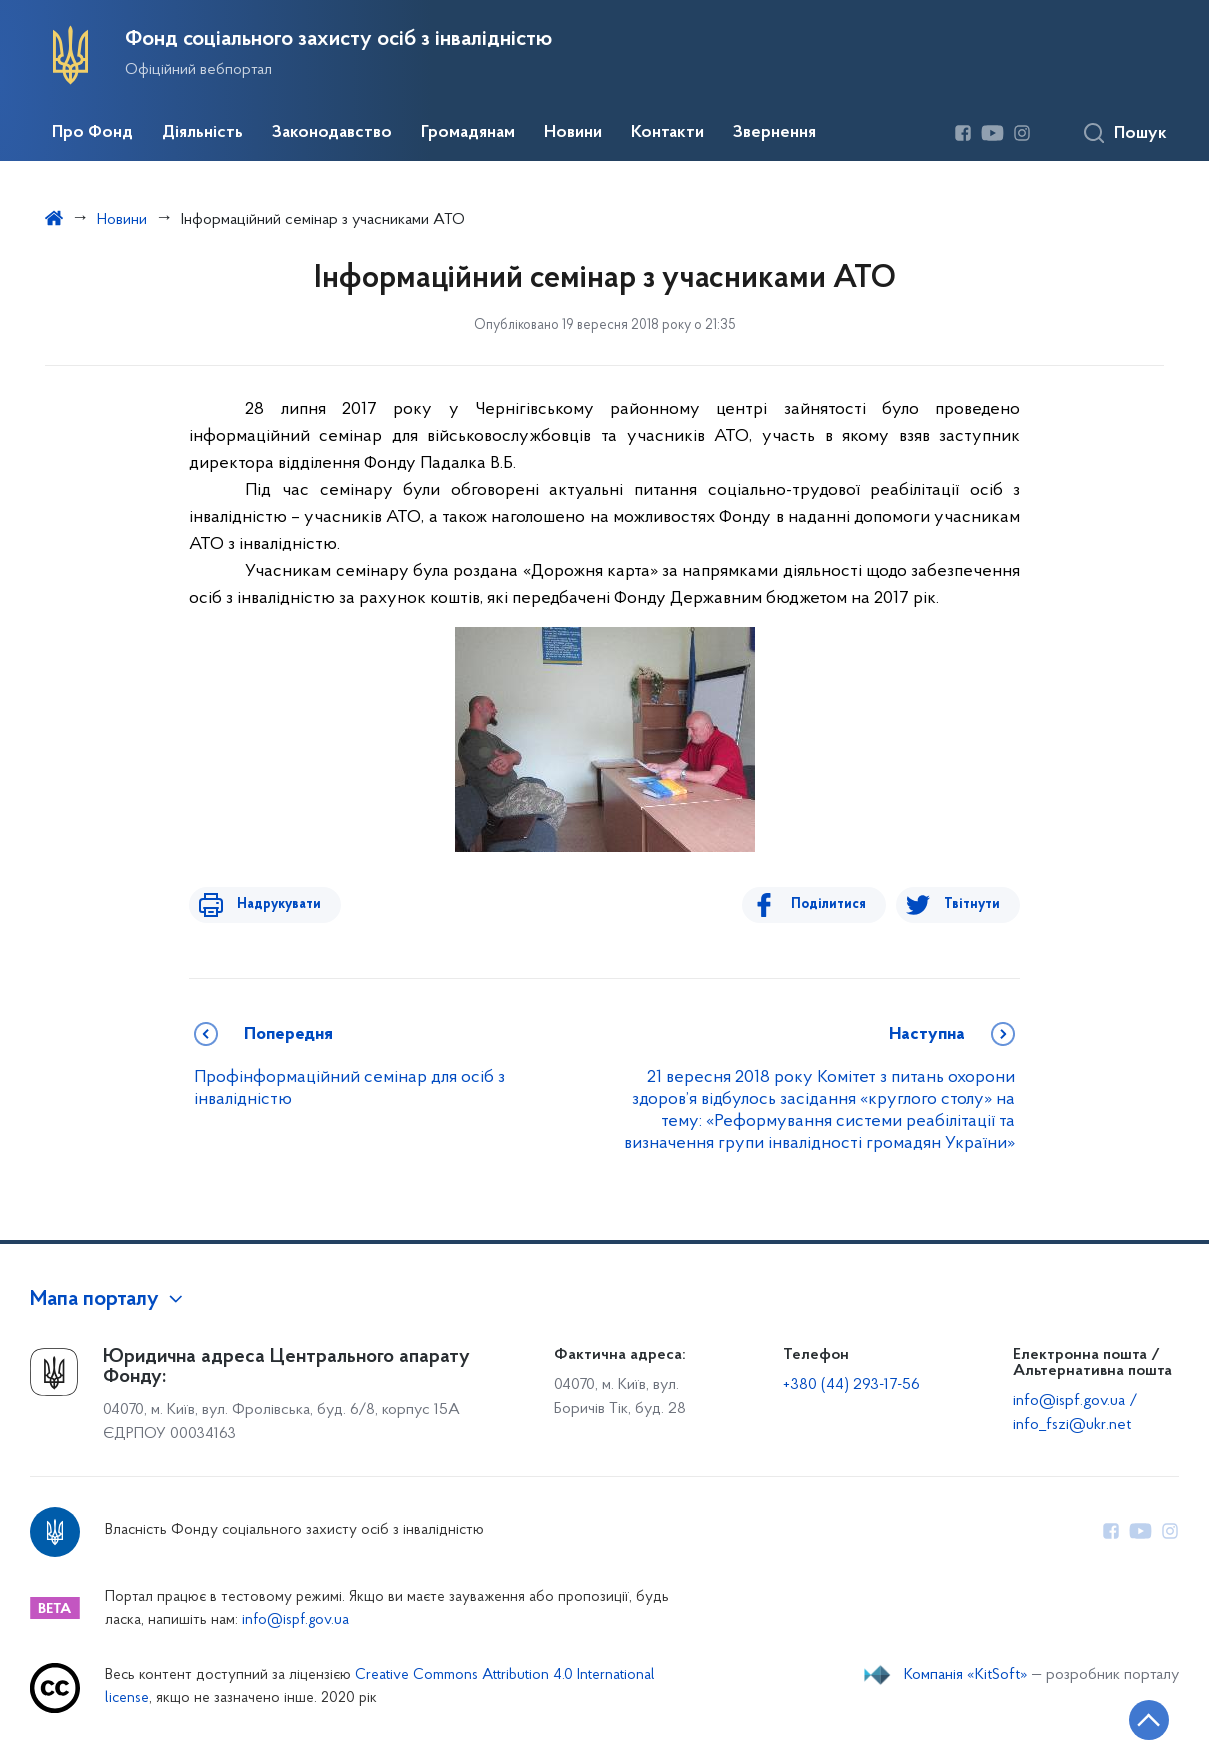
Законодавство (332, 133)
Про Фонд (92, 133)
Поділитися (836, 904)
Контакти (667, 133)
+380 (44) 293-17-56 (851, 1385)
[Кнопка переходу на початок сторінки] (1134, 1718)
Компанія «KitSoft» (966, 1675)
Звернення (774, 133)
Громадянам (468, 133)
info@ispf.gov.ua (295, 1620)
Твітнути (972, 904)
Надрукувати (271, 904)
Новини (573, 133)
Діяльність (202, 133)
